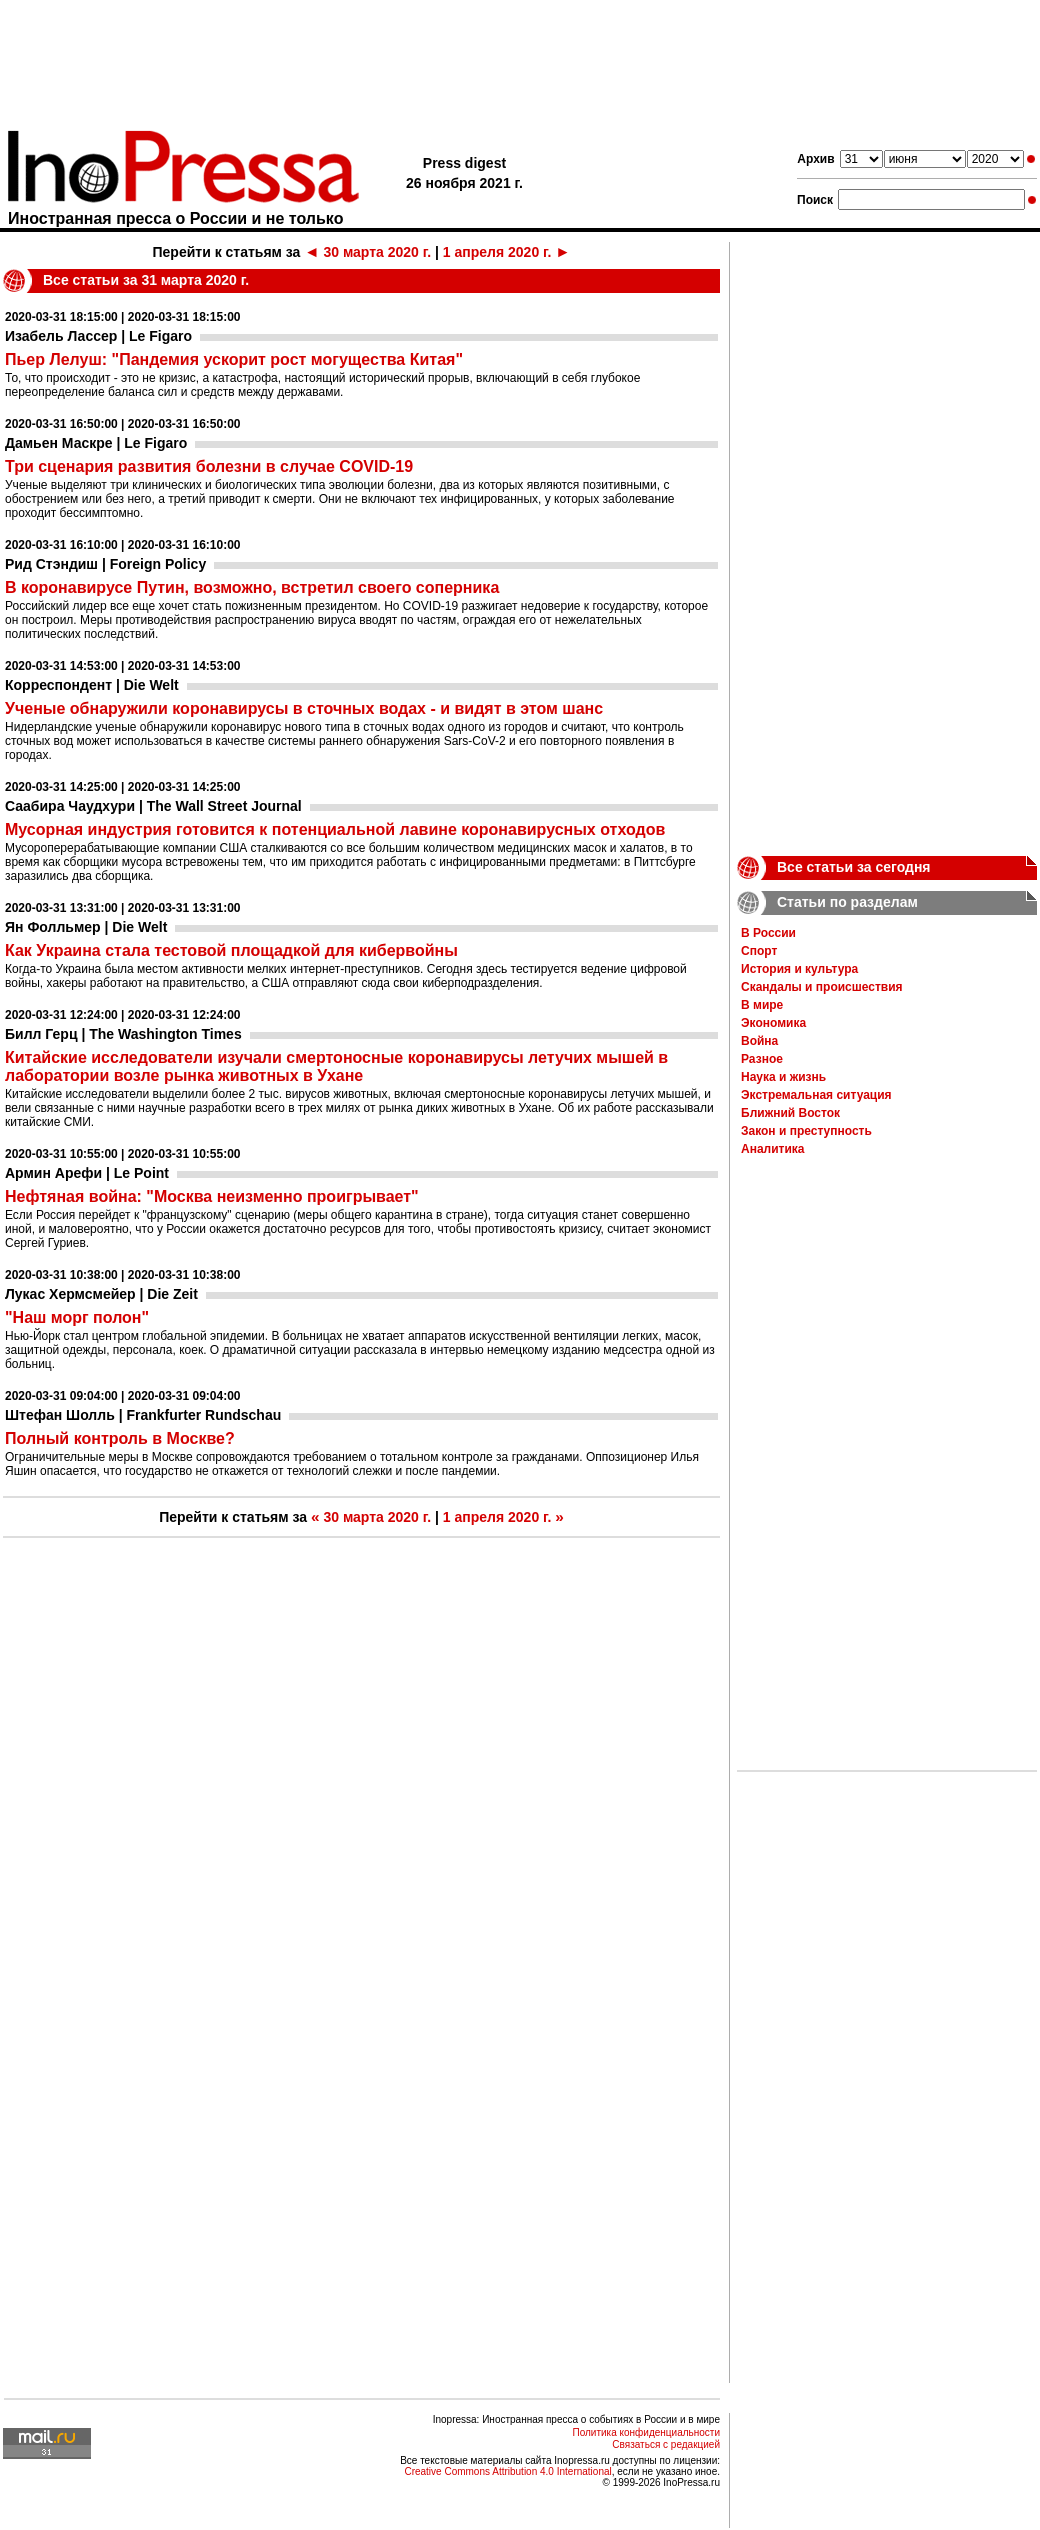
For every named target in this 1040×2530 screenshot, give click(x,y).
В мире (762, 1005)
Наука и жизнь (783, 1077)
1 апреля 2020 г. (507, 252)
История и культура (799, 969)
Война (759, 1041)
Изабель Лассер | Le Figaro (98, 336)
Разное (762, 1059)
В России (768, 933)
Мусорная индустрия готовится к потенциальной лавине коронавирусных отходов (335, 829)
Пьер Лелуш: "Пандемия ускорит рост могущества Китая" (234, 359)
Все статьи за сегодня (854, 867)
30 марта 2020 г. (367, 252)
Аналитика (773, 1149)
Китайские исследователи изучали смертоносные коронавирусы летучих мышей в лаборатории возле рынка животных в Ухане (336, 1066)
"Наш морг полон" (77, 1317)
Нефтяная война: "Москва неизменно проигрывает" (212, 1196)
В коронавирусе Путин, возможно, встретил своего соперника (252, 587)
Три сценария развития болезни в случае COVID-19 (209, 466)
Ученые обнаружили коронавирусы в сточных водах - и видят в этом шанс (304, 708)
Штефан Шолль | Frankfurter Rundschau (143, 1415)
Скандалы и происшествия (822, 987)
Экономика (773, 1023)
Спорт (759, 951)
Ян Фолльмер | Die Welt (86, 927)
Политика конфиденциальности (646, 2432)
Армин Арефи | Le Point (87, 1173)
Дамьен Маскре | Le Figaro (96, 443)
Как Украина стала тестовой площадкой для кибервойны (231, 950)
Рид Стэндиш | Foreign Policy (105, 564)
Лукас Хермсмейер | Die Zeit (101, 1294)
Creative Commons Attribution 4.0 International (507, 2471)
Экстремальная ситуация (816, 1095)
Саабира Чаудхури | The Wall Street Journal (153, 806)
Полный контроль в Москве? (120, 1438)
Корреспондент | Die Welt (92, 685)
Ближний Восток (790, 1113)
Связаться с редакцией (666, 2444)
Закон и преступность (806, 1131)
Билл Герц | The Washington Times (123, 1034)
